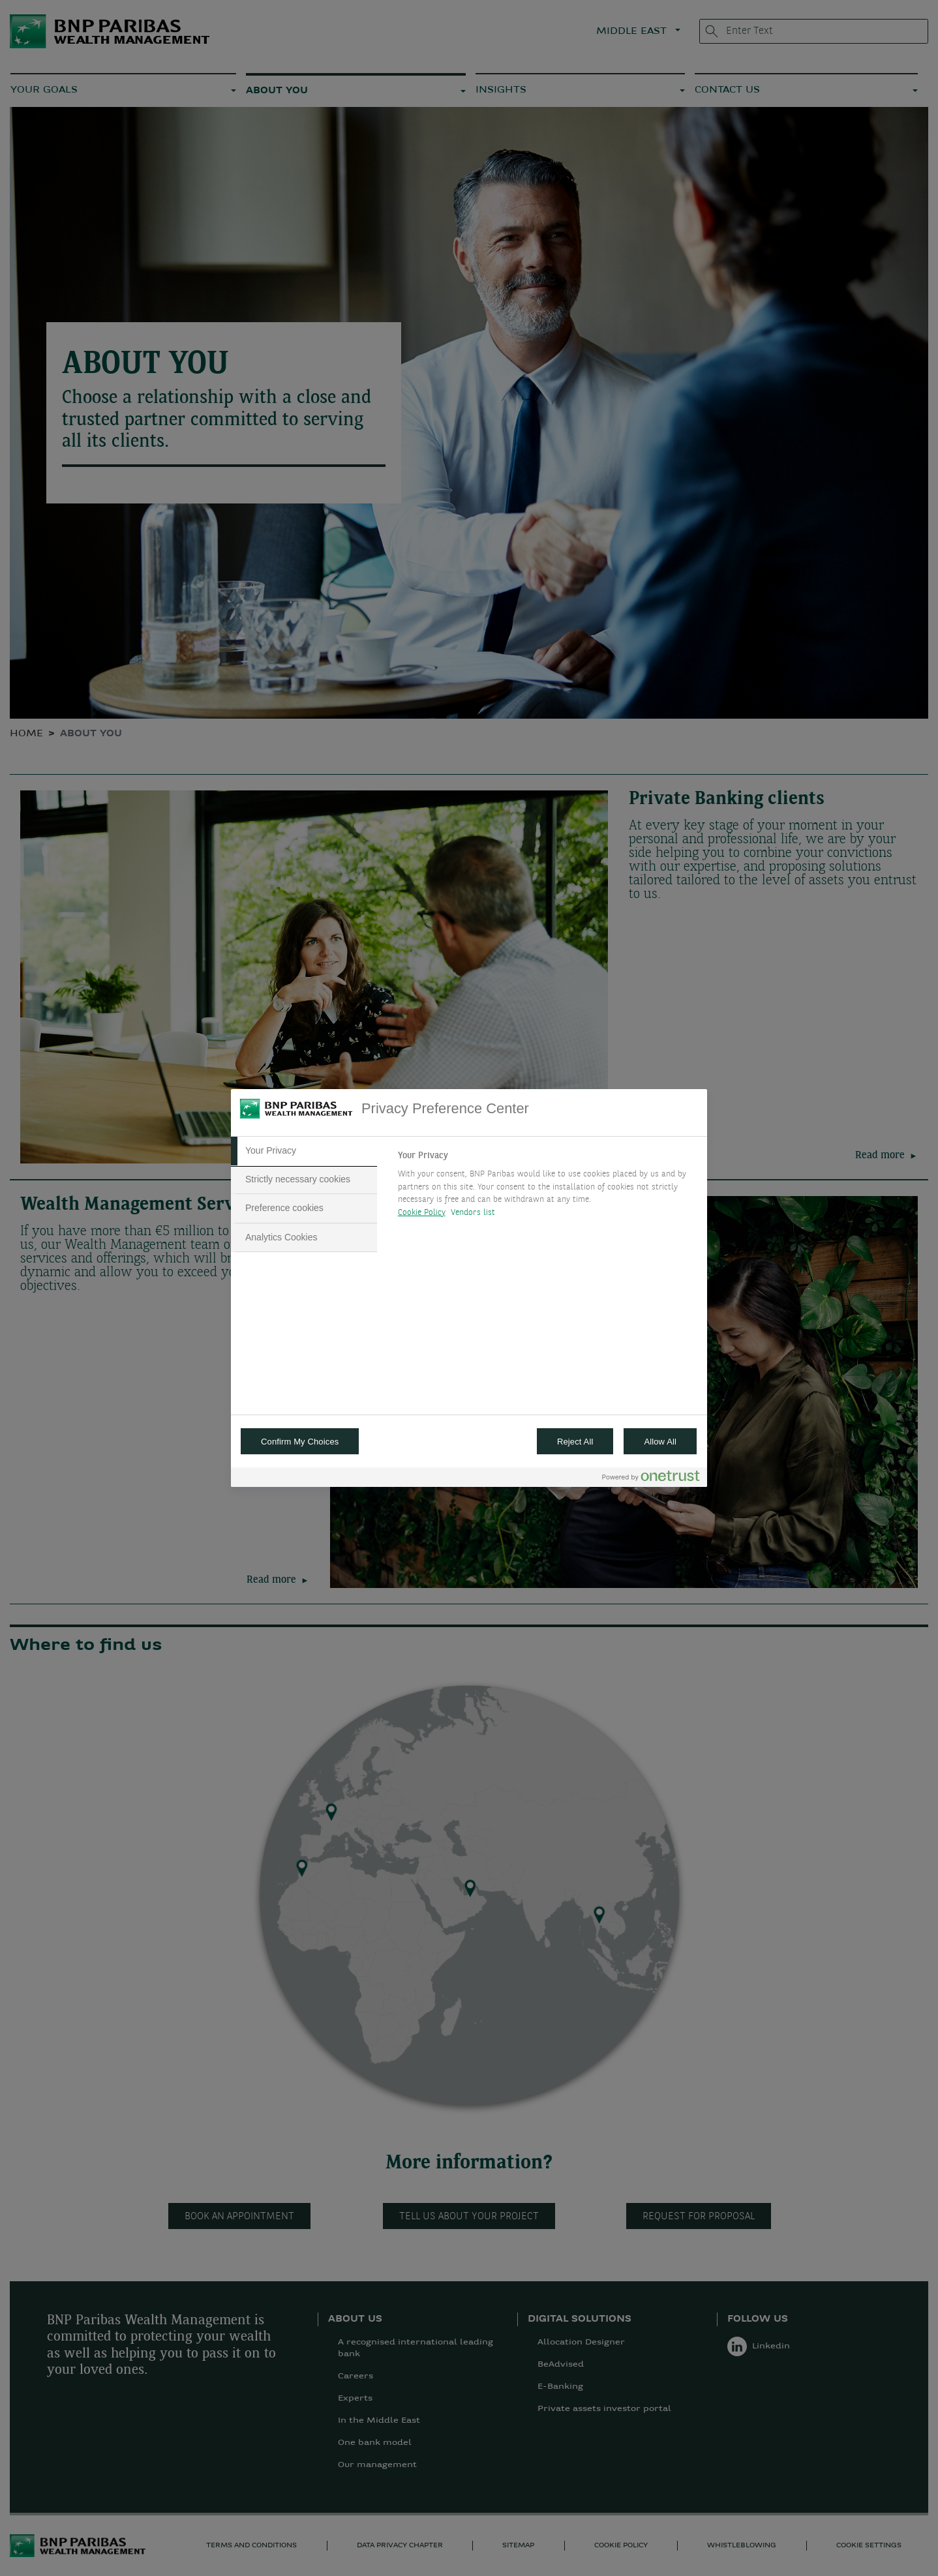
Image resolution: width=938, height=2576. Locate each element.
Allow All (660, 1441)
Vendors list (473, 1212)
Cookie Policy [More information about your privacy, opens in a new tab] (422, 1212)
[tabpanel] (547, 1187)
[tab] (304, 1151)
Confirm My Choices (300, 1441)
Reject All (575, 1441)
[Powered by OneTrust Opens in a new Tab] (651, 1479)
